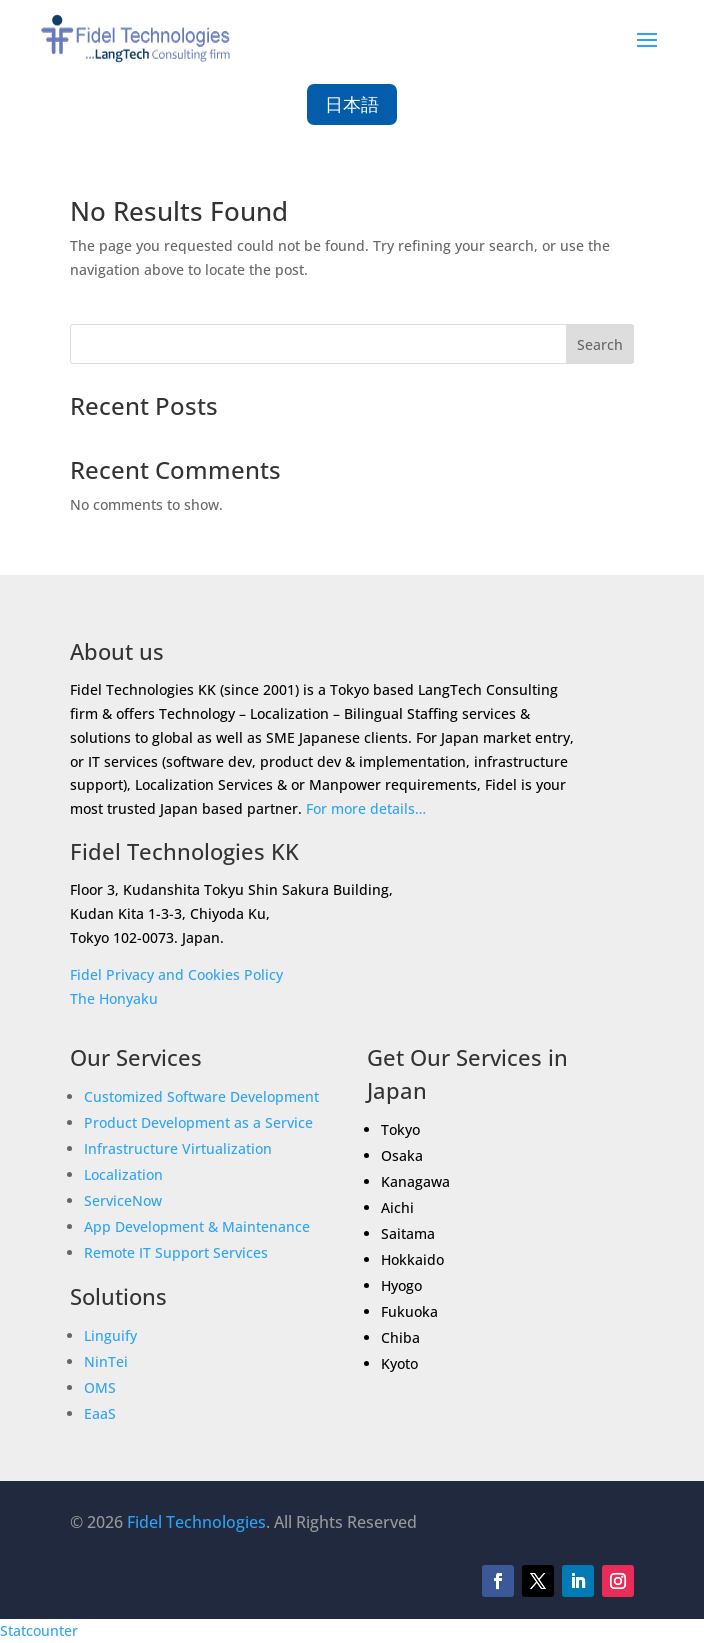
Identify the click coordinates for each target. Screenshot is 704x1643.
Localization (123, 1174)
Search (600, 344)
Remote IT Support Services (176, 1252)
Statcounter (39, 1630)
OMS (100, 1387)
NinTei (106, 1361)
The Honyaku (114, 998)
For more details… (366, 808)
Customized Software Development (201, 1096)
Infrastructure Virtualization (178, 1148)
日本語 (352, 104)
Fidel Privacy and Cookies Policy (176, 974)
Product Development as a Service (198, 1122)
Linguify (110, 1335)
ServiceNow (123, 1200)
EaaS (100, 1413)
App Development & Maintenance (197, 1226)
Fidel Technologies (196, 1522)
